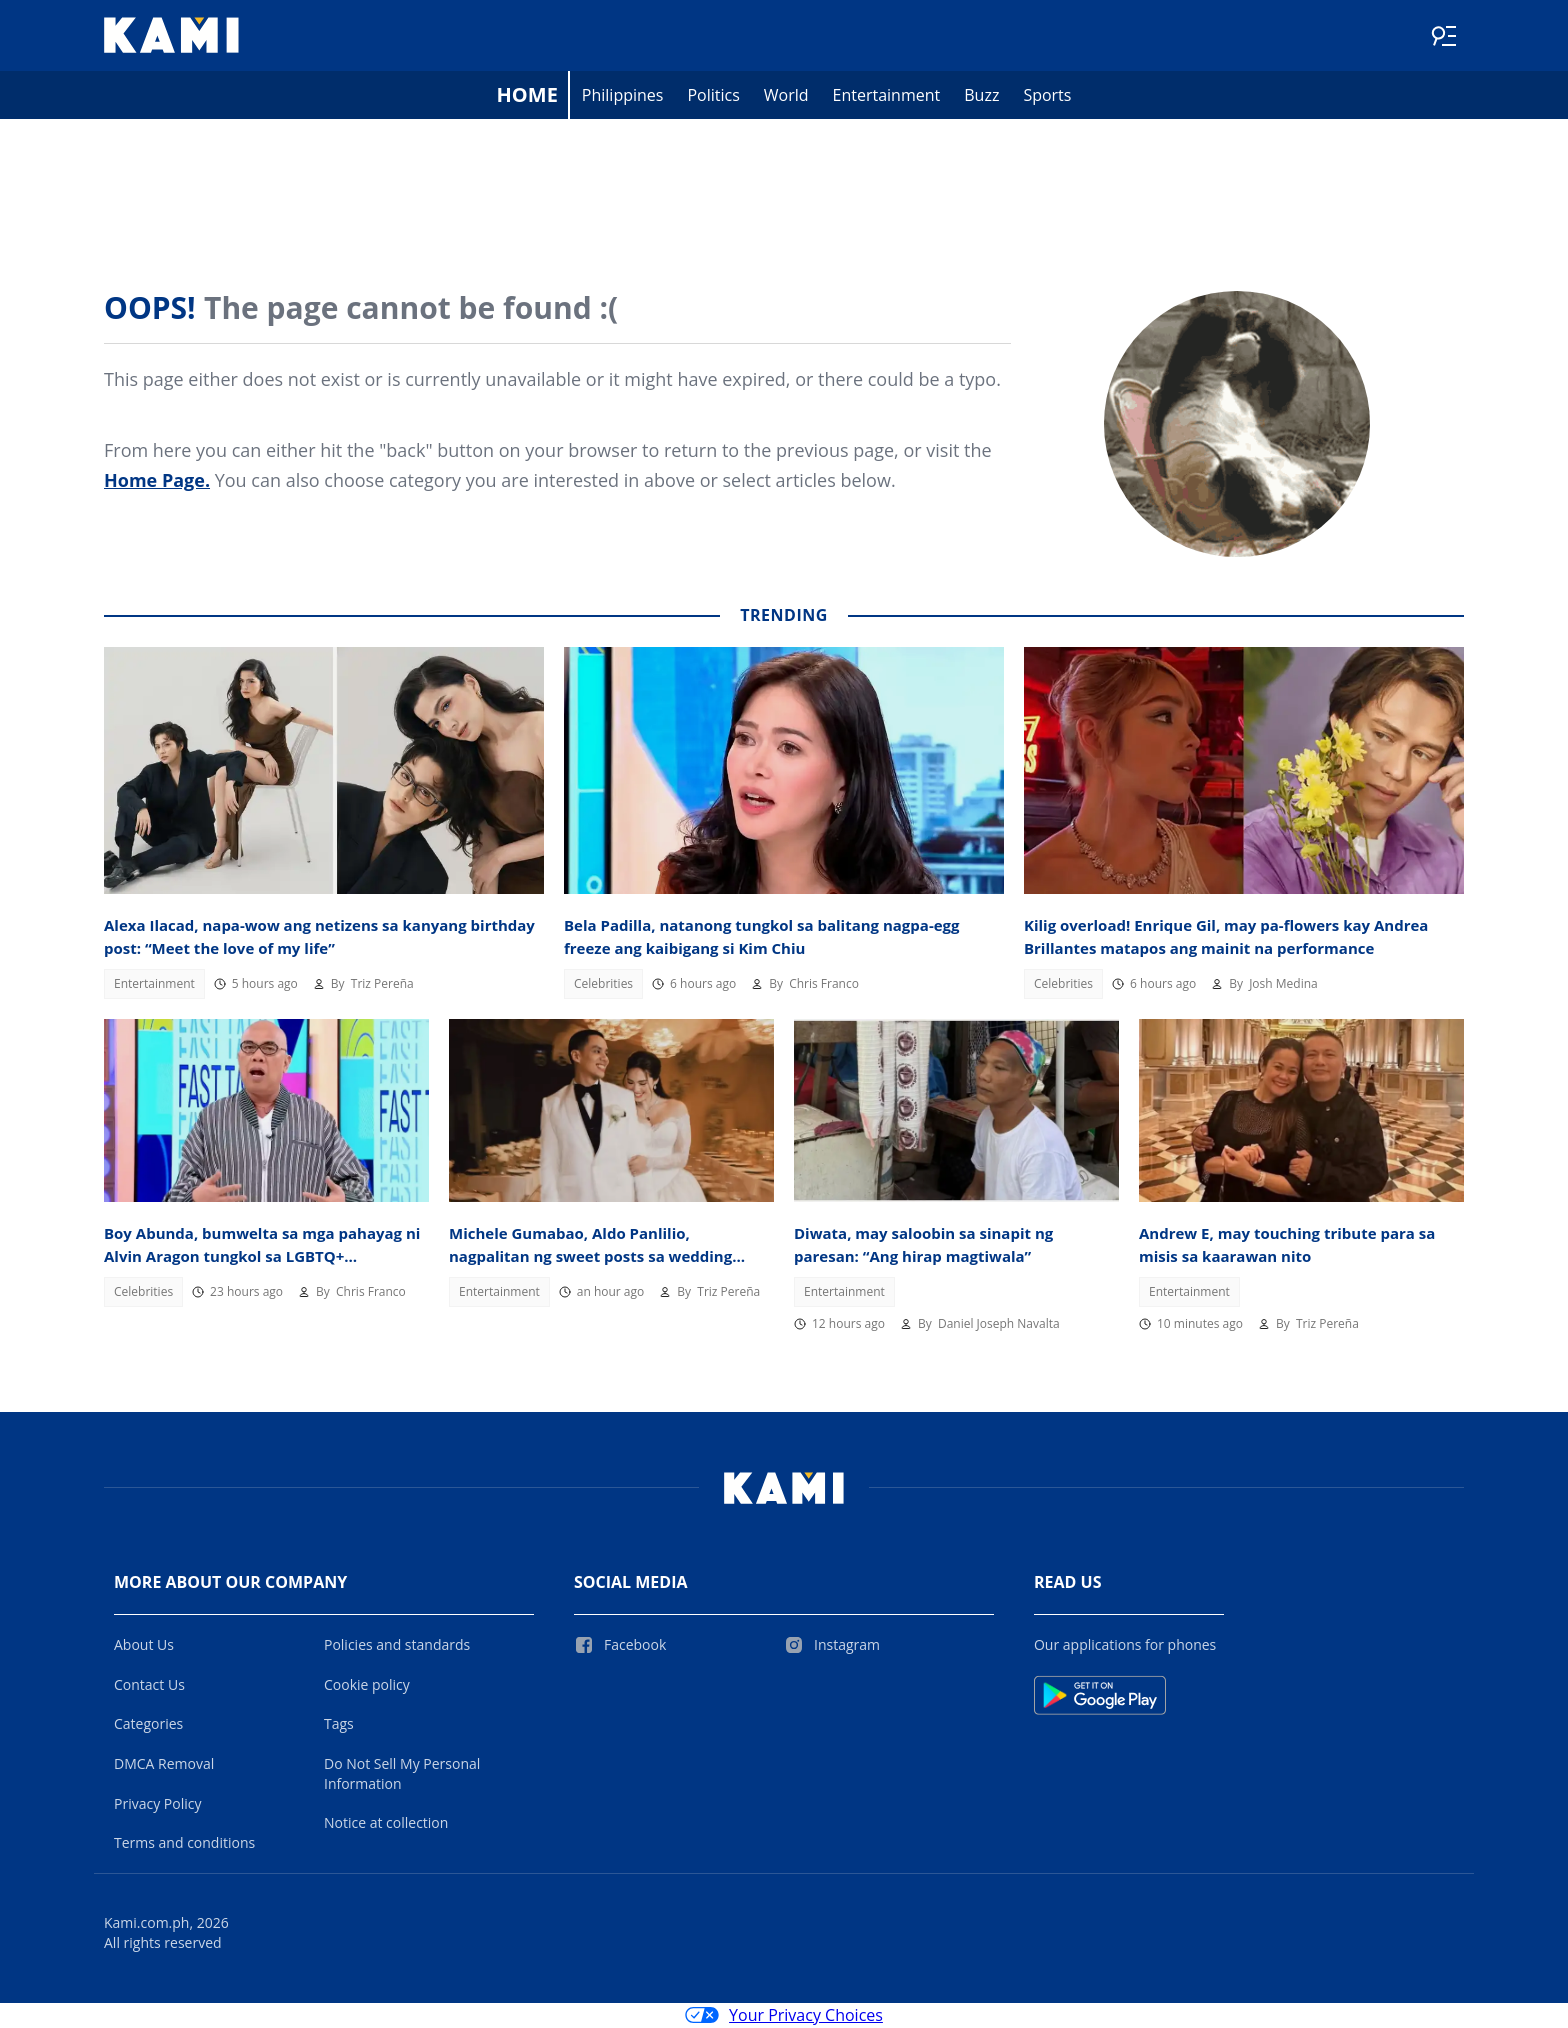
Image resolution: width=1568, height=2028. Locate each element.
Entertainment (887, 96)
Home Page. (157, 481)
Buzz (981, 96)
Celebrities (603, 984)
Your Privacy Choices (784, 2016)
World (786, 96)
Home (527, 95)
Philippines (623, 96)
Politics (713, 96)
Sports (1047, 96)
